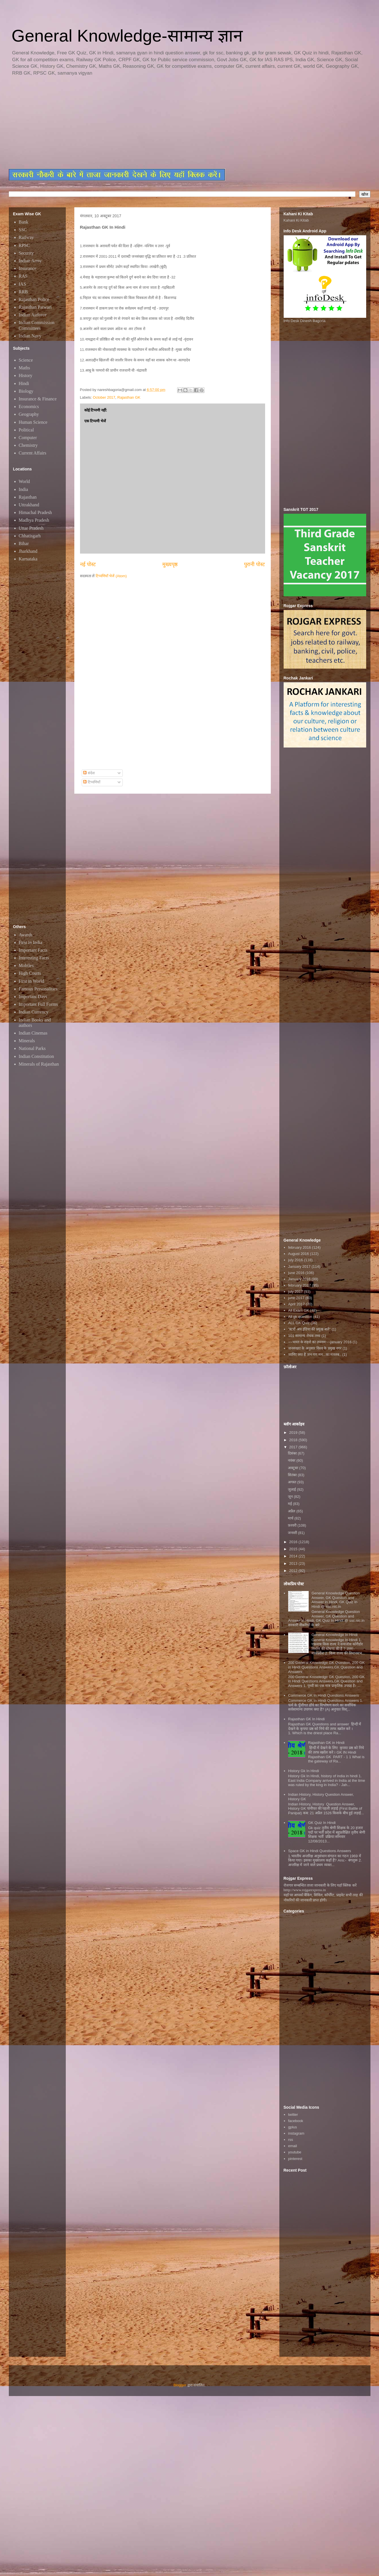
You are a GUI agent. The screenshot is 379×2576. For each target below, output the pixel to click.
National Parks (32, 1048)
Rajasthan (28, 497)
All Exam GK (298, 1310)
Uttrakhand (29, 504)
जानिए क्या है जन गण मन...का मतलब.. (314, 1354)
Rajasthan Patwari (35, 307)
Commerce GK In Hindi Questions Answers (323, 1695)
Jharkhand (28, 551)
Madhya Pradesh (34, 520)
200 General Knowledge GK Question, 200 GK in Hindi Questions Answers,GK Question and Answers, (326, 1667)
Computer (28, 437)
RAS (23, 276)
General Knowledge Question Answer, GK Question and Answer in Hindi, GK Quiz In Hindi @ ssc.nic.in (336, 1600)
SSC (23, 229)
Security (26, 253)
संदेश (89, 773)
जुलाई (292, 1489)
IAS (22, 284)
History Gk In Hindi (303, 1771)
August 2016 (298, 1254)
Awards (25, 934)
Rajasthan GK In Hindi (306, 1719)
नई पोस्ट (88, 564)
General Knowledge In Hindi (335, 1635)
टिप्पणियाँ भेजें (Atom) (111, 576)
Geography (29, 414)
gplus (292, 2127)
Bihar (24, 543)
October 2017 (104, 397)
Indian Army (30, 260)
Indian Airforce (33, 314)
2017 (294, 1447)
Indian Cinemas (33, 1033)
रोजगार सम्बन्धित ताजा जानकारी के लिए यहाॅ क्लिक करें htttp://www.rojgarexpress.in (320, 1887)
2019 (294, 1432)
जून (291, 1496)
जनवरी (293, 1533)
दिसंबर (293, 1453)
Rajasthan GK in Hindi (326, 1742)
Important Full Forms (38, 1004)
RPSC (24, 245)
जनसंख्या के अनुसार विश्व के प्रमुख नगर (315, 1348)
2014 (294, 1556)
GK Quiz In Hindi (322, 1823)
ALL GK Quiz (299, 1323)
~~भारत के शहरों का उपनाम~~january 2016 (320, 1342)
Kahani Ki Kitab (296, 220)
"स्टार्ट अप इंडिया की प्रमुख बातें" (309, 1329)
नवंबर (292, 1460)
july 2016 (295, 1260)
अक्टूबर (293, 1468)
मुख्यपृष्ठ (170, 564)
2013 (294, 1563)
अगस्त (292, 1482)
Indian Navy (30, 335)
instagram (296, 2133)
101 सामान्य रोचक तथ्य (304, 1336)
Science (26, 360)
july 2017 (295, 1291)
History (25, 375)
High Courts (30, 973)
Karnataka (28, 558)
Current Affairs (32, 453)
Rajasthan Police (34, 299)
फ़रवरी (293, 1525)
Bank (23, 222)
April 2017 (296, 1304)
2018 (294, 1440)
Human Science (33, 422)
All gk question (300, 1316)
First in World (31, 981)
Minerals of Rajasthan (39, 1064)
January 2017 (299, 1266)
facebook (295, 2121)
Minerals (27, 1040)
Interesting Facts (34, 957)
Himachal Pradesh (35, 512)
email (292, 2146)
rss (290, 2139)
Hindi (24, 383)
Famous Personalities (38, 988)
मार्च (291, 1518)
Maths (24, 367)
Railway (26, 237)
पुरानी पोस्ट (254, 564)
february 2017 (299, 1285)
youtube (294, 2152)
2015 (294, 1549)
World (24, 481)
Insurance (27, 268)
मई (290, 1504)
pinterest (295, 2159)
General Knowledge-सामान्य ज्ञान (127, 35)
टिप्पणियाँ (91, 782)
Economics (29, 406)
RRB (23, 291)
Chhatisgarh (30, 535)
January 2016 (299, 1279)
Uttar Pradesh (31, 528)
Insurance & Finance (38, 398)
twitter (293, 2114)
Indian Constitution (36, 1056)
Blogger (179, 2385)
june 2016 (296, 1273)
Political (26, 429)
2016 (294, 1542)
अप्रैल (292, 1511)
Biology (26, 391)
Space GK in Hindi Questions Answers (319, 1851)
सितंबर (293, 1475)
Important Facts (33, 950)
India (23, 489)
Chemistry (28, 445)
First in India (30, 942)
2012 (294, 1570)
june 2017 (296, 1298)
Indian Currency (33, 1011)
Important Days (33, 996)
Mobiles (26, 965)
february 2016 (299, 1247)
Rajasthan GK (128, 397)
